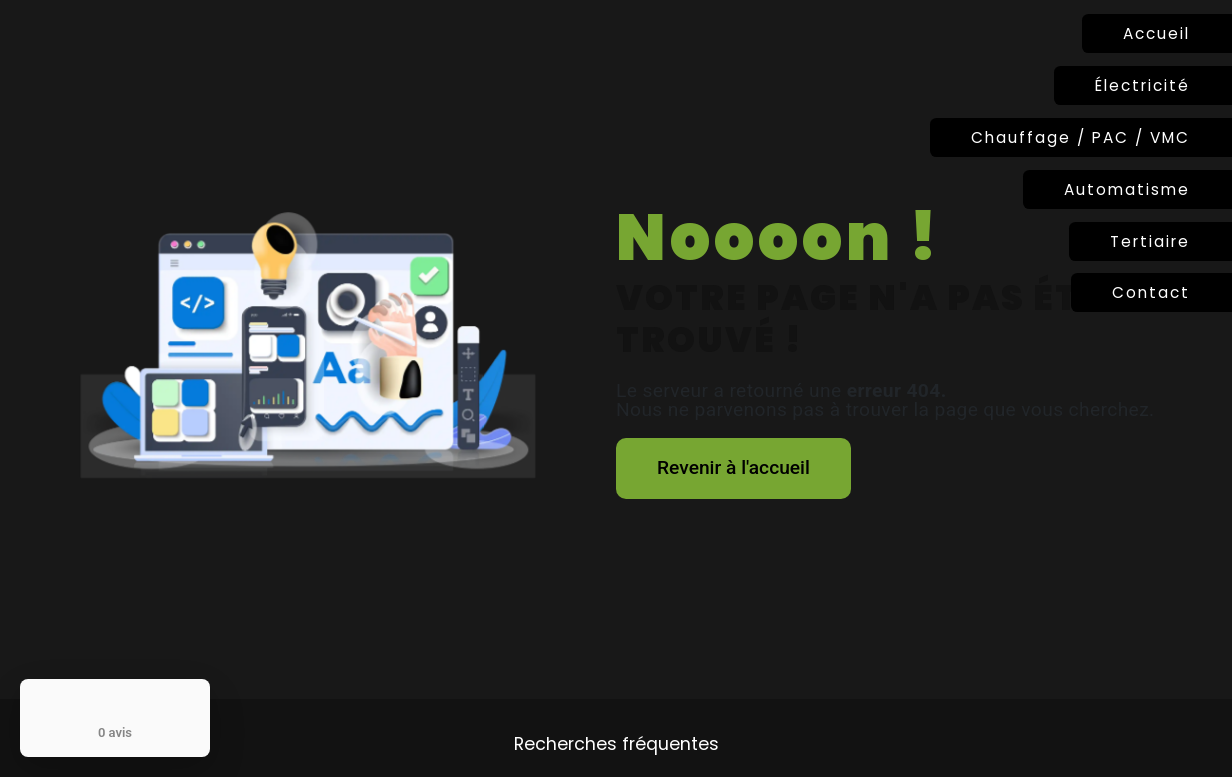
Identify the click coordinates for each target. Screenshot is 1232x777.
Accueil (1156, 33)
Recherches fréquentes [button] (616, 744)
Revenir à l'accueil (733, 467)
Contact (1151, 292)
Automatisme (1127, 189)
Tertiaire (1150, 241)
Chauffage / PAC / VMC (1080, 137)
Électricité (1142, 85)
